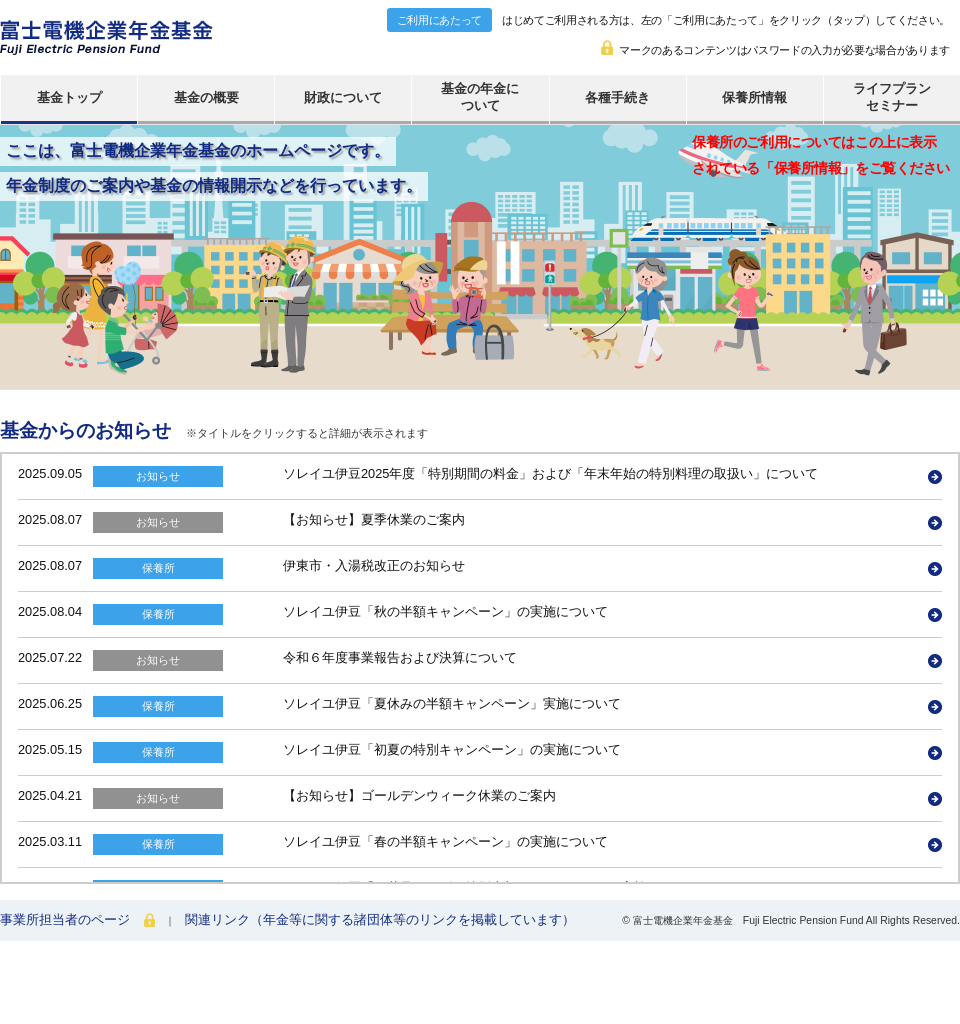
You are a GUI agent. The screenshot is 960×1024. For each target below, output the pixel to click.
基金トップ (69, 97)
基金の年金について (480, 97)
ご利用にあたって (439, 20)
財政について (343, 97)
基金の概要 (206, 97)
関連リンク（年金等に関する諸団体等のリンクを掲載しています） (380, 919)
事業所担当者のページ (65, 919)
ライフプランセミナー (892, 97)
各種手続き (617, 97)
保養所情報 (754, 97)
